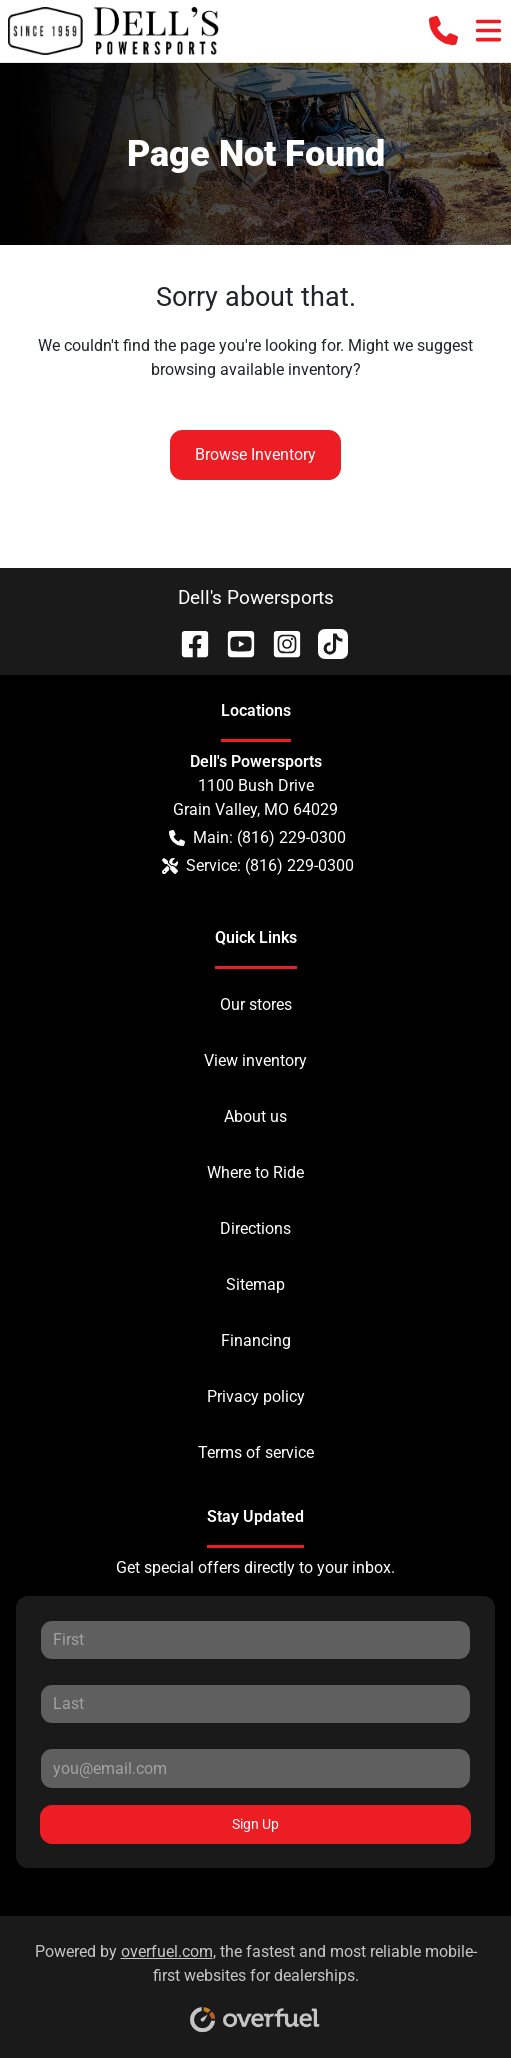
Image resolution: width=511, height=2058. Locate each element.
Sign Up (255, 1824)
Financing (256, 1340)
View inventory (255, 1060)
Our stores (256, 1004)
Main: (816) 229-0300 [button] (257, 838)
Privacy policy (256, 1396)
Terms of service (256, 1452)
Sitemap (255, 1284)
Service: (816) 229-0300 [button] (258, 866)
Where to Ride (255, 1172)
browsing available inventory (252, 369)
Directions (255, 1228)
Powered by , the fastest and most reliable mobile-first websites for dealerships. (256, 1980)
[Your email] (255, 1768)
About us (255, 1116)
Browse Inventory (255, 454)
